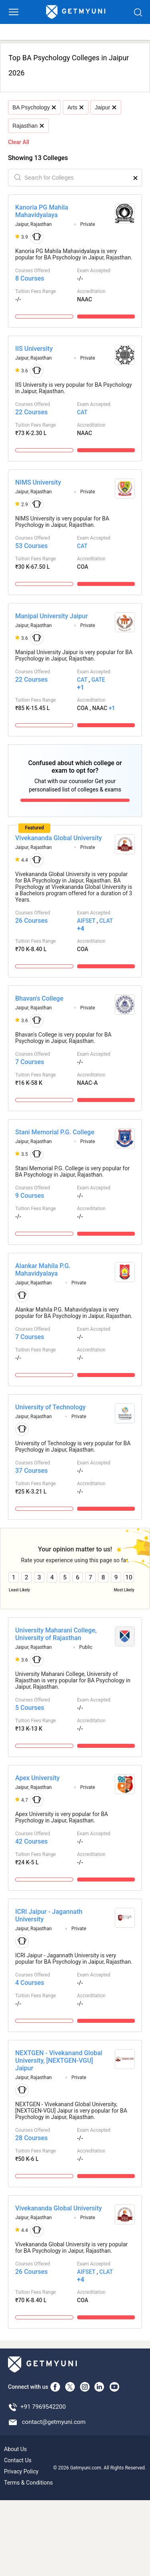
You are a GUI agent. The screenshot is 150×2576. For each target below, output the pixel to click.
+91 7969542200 (43, 2406)
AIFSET (86, 921)
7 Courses (29, 1062)
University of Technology (50, 1407)
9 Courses (29, 1195)
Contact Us (18, 2460)
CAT (82, 412)
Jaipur (105, 107)
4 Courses (29, 1982)
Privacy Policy (21, 2471)
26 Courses (31, 920)
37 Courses (31, 1470)
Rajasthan (28, 126)
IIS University (34, 348)
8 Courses (29, 278)
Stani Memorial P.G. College (54, 1132)
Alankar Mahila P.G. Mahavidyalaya (42, 1269)
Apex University (37, 1778)
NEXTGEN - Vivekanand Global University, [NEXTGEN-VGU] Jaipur (58, 2060)
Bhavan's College (39, 998)
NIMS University (38, 482)
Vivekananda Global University (58, 838)
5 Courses (29, 1707)
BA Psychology (34, 107)
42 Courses (31, 1841)
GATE (98, 680)
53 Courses (31, 546)
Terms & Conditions (28, 2482)
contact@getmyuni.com (54, 2422)
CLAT (106, 921)
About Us (15, 2449)
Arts (75, 107)
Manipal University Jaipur (51, 616)
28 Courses (31, 2138)
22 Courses (31, 412)
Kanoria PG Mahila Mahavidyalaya (41, 211)
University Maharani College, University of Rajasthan (56, 1634)
